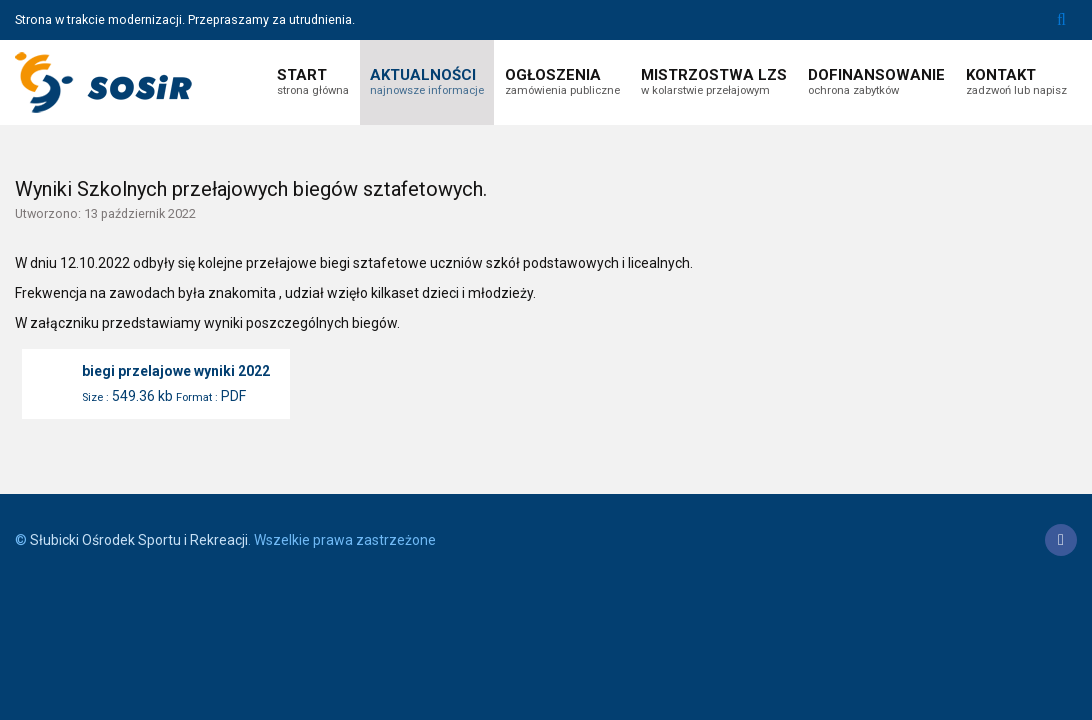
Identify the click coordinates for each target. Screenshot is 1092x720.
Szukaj (1061, 20)
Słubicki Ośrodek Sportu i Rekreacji (139, 540)
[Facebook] (1061, 540)
